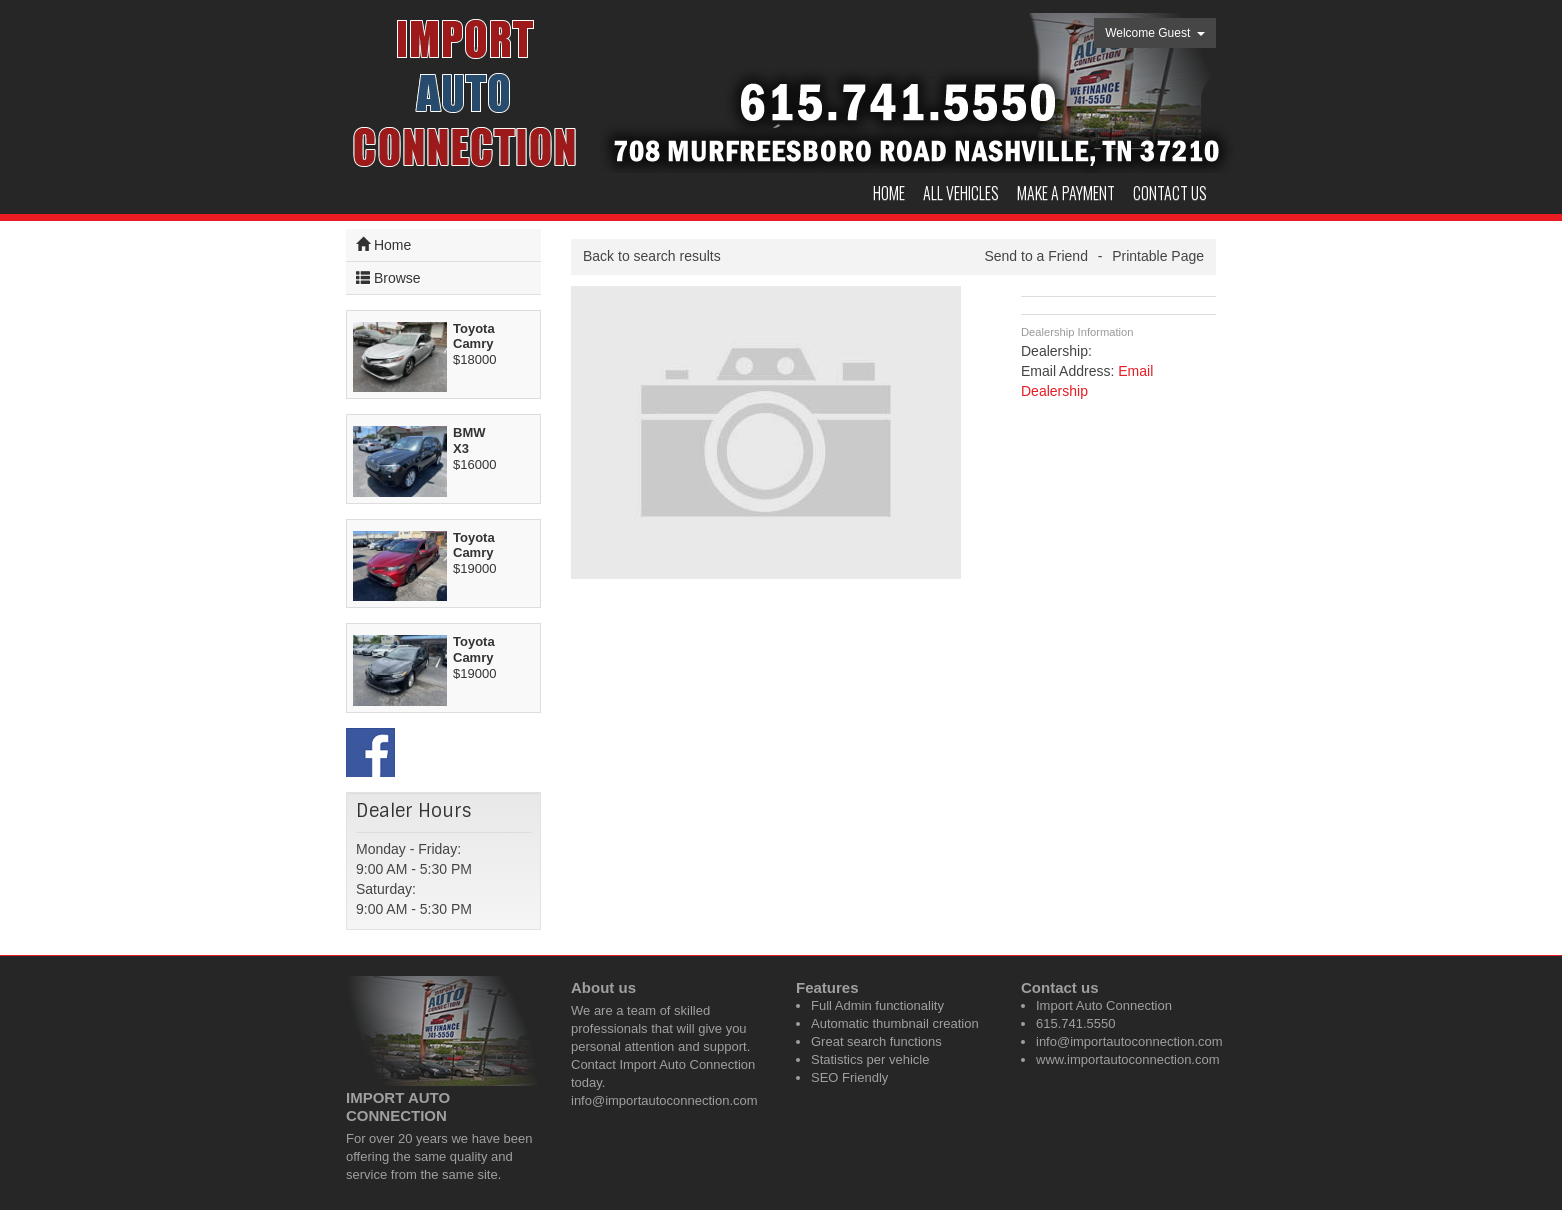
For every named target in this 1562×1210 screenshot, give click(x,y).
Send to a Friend (1036, 256)
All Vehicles (961, 193)
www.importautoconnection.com (1128, 1059)
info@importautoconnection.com (664, 1100)
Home (889, 193)
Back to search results (652, 256)
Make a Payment (1066, 193)
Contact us (1170, 193)
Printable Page (1158, 256)
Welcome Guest (1155, 33)
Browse (388, 277)
